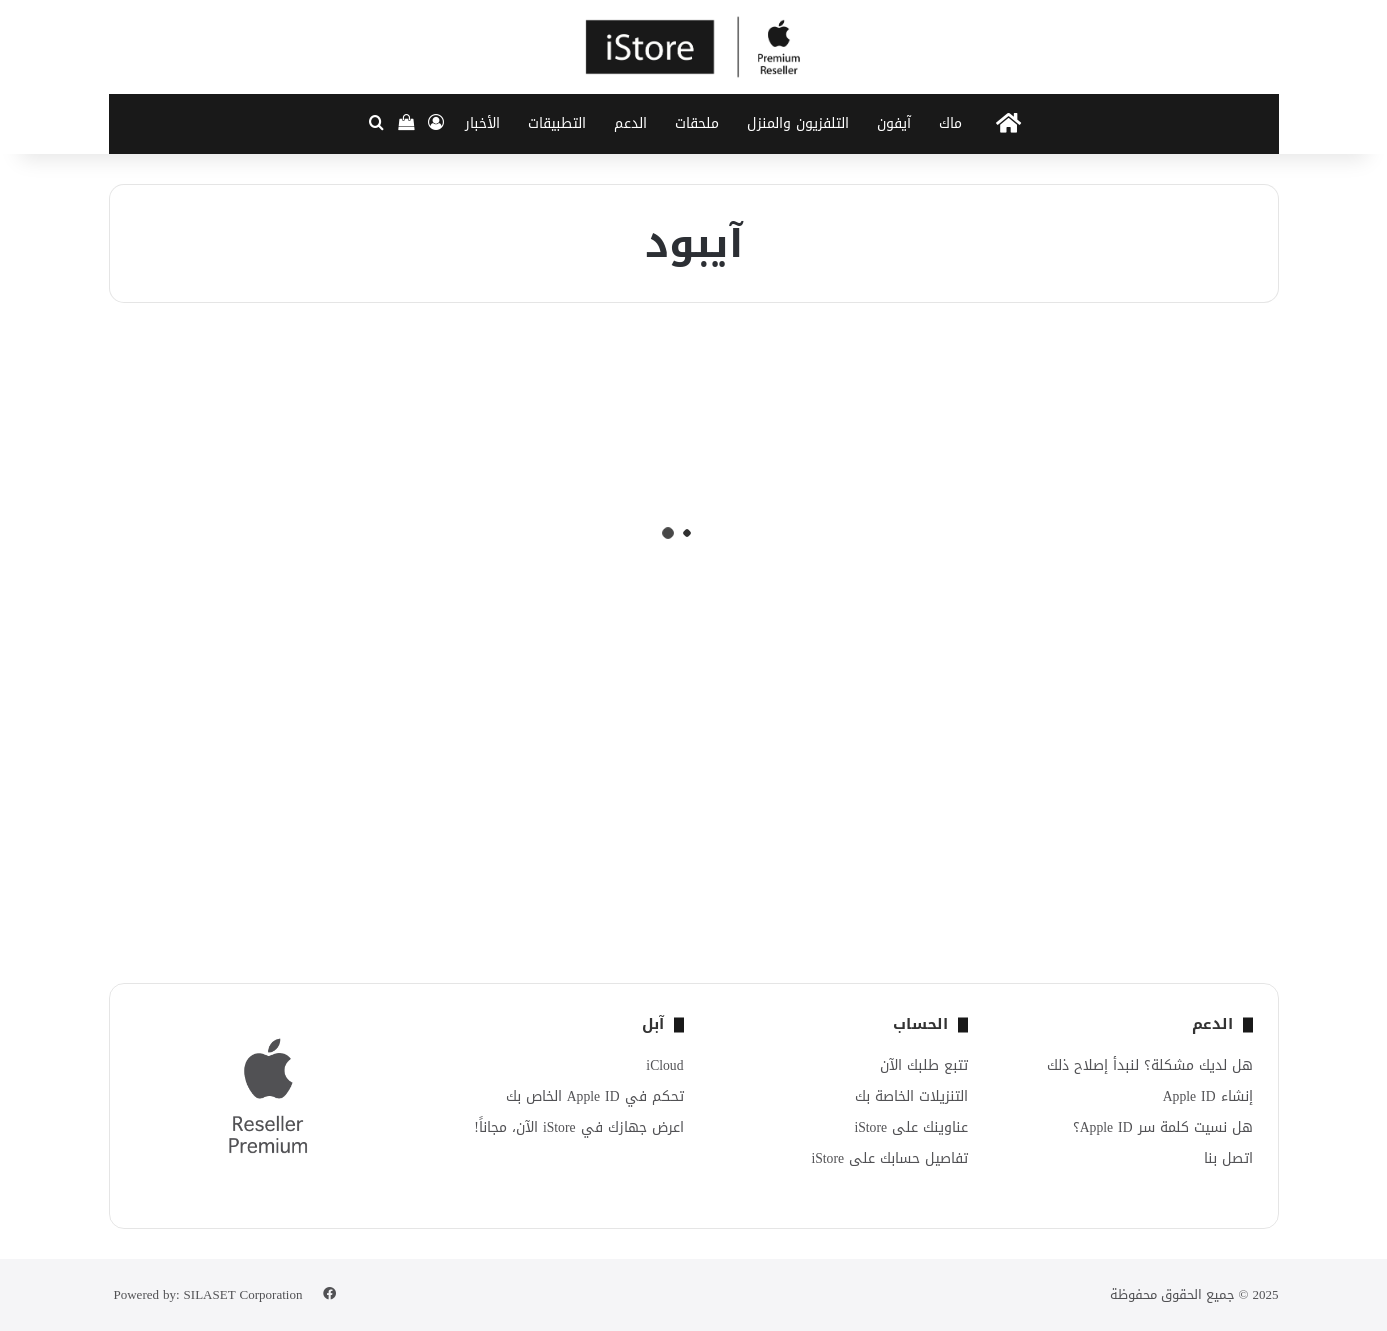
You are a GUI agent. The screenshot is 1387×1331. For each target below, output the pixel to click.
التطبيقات (557, 123)
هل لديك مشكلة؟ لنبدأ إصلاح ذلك (1150, 1065)
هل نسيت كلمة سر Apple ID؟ (1163, 1127)
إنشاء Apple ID (1208, 1096)
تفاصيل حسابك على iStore (889, 1158)
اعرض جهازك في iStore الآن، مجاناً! (578, 1127)
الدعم (630, 123)
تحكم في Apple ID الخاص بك (595, 1096)
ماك (950, 123)
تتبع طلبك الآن (924, 1065)
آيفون (894, 123)
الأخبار (482, 123)
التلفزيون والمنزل (798, 123)
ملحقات (697, 123)
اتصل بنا (1228, 1158)
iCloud (664, 1065)
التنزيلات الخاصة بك (911, 1096)
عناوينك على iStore (911, 1127)
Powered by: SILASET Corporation (208, 1294)
